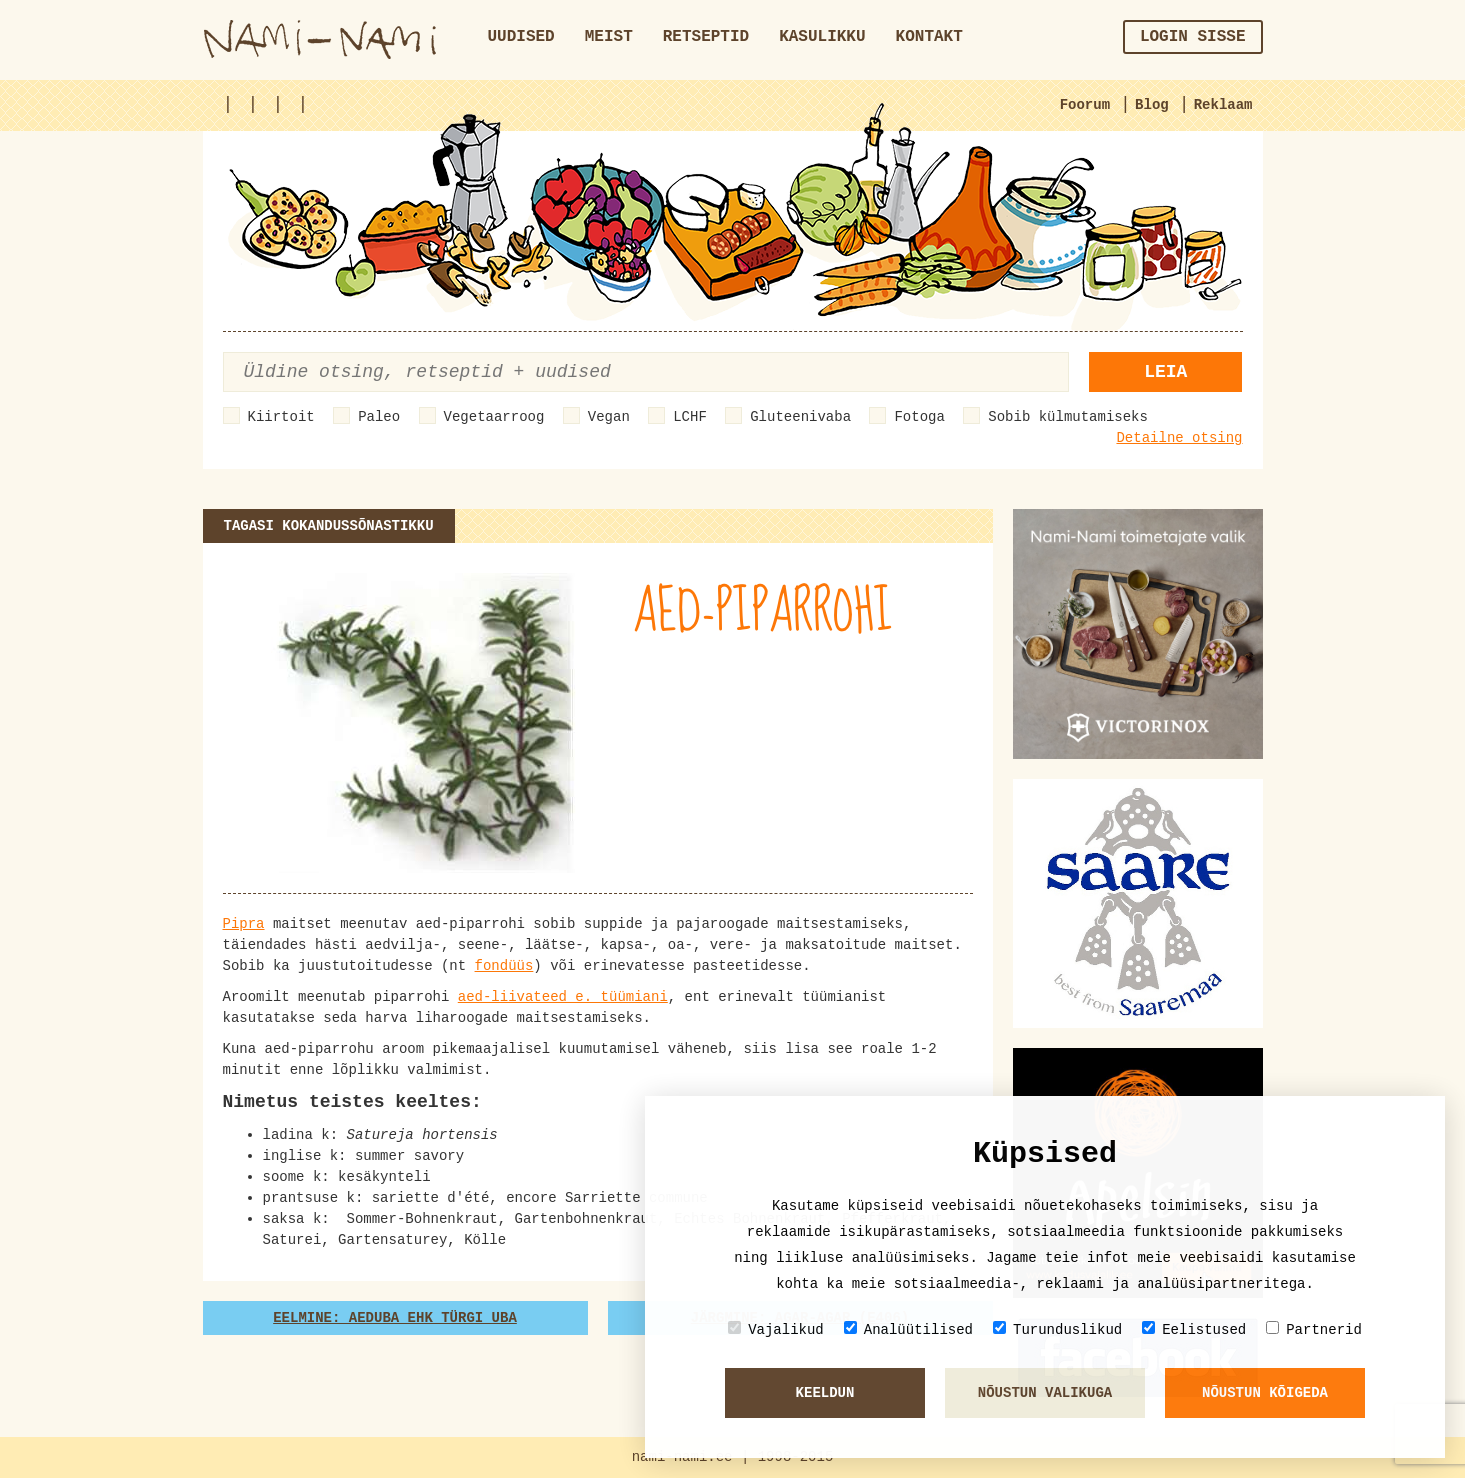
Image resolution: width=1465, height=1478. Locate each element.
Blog (1152, 105)
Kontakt (929, 37)
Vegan (609, 417)
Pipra (244, 924)
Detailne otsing (1179, 438)
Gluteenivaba (800, 417)
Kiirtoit (281, 417)
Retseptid (706, 37)
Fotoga (919, 417)
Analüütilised (908, 1329)
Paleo (379, 417)
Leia (1165, 372)
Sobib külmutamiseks (1068, 417)
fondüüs (504, 966)
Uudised (521, 37)
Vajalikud (776, 1329)
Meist (609, 37)
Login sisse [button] (1193, 37)
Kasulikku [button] (822, 37)
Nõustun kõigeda (1265, 1393)
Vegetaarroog (494, 417)
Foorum (1085, 105)
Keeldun (825, 1393)
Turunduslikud (1057, 1329)
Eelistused (1194, 1329)
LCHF (690, 417)
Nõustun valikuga (1045, 1393)
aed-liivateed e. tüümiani (563, 997)
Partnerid (1314, 1329)
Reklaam (1223, 105)
